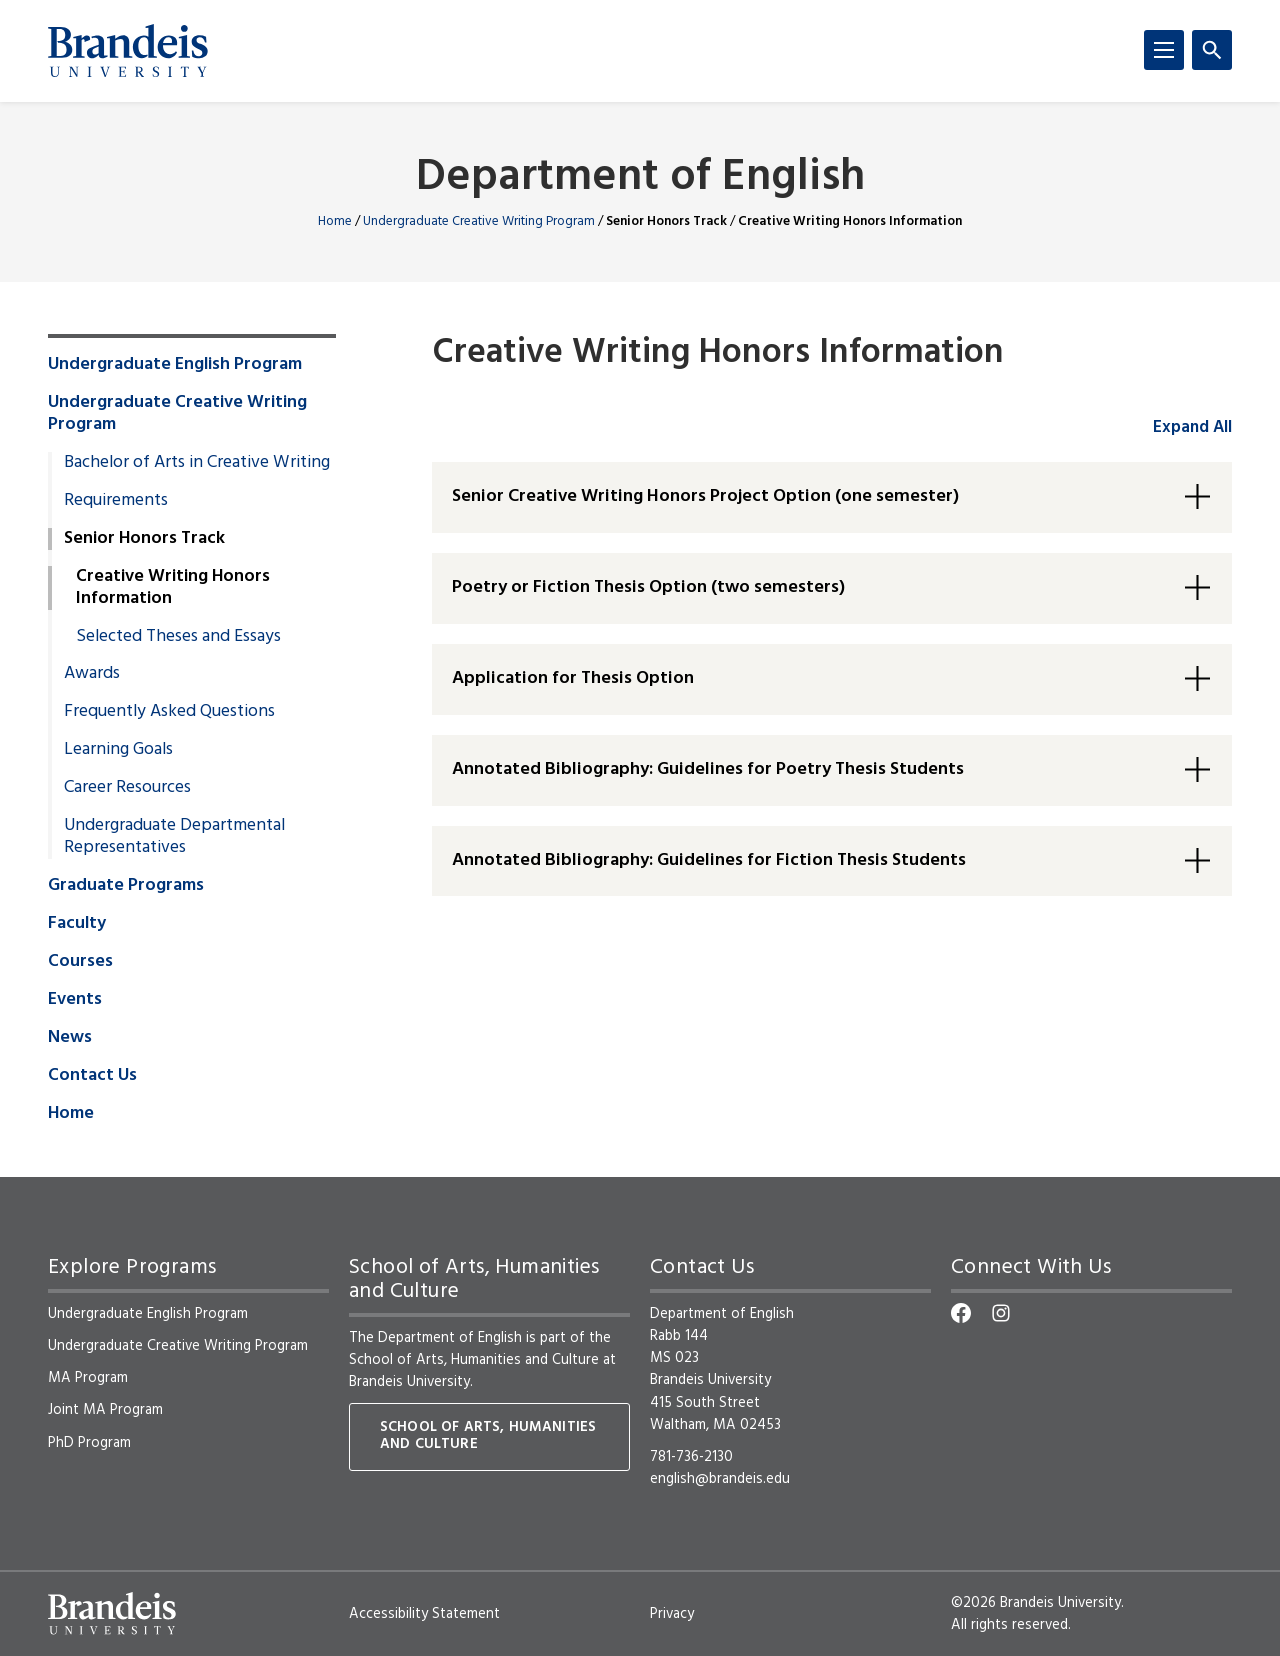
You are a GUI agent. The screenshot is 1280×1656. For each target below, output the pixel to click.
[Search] (1212, 50)
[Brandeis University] (128, 51)
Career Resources (127, 788)
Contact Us (92, 1076)
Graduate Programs (126, 886)
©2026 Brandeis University (1036, 1603)
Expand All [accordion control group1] (1192, 427)
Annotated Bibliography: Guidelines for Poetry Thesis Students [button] (708, 769)
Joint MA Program (105, 1410)
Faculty (77, 924)
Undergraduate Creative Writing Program (479, 221)
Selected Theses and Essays (178, 637)
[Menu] (1164, 50)
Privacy (672, 1614)
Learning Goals (118, 750)
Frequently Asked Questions (169, 712)
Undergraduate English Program (175, 365)
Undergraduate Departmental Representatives (174, 837)
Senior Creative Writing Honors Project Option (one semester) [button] (705, 496)
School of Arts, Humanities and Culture (474, 1360)
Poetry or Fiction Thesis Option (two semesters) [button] (648, 587)
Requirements (116, 501)
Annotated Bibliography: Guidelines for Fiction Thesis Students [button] (709, 860)
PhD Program (89, 1443)
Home (335, 221)
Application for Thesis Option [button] (573, 678)
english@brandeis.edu (720, 1479)
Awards (92, 674)
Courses (80, 962)
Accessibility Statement (424, 1614)
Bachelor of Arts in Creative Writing (197, 463)
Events (75, 1000)
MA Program (88, 1378)
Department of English (640, 178)
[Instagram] (1001, 1313)
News (70, 1038)
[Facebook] (961, 1313)
